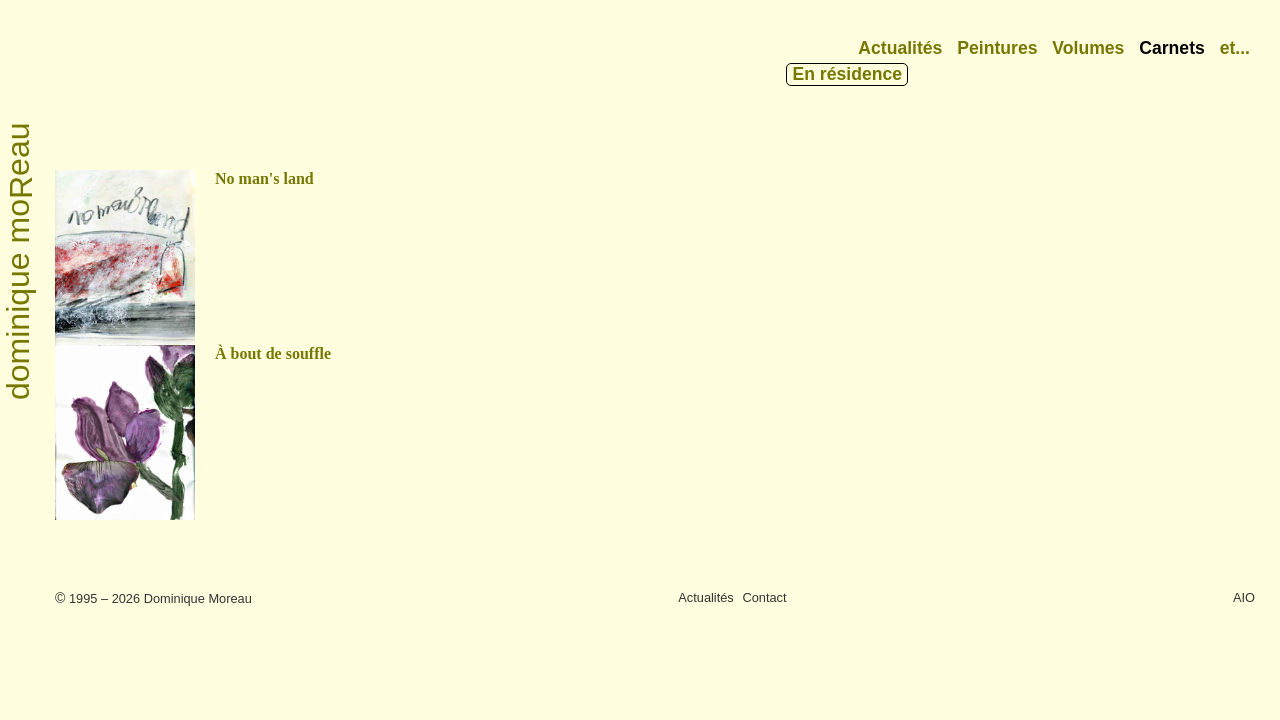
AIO (1244, 597)
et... (1235, 48)
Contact (764, 597)
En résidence (847, 74)
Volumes (1088, 48)
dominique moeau (19, 262)
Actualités (900, 48)
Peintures (997, 48)
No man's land (264, 178)
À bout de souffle (273, 353)
